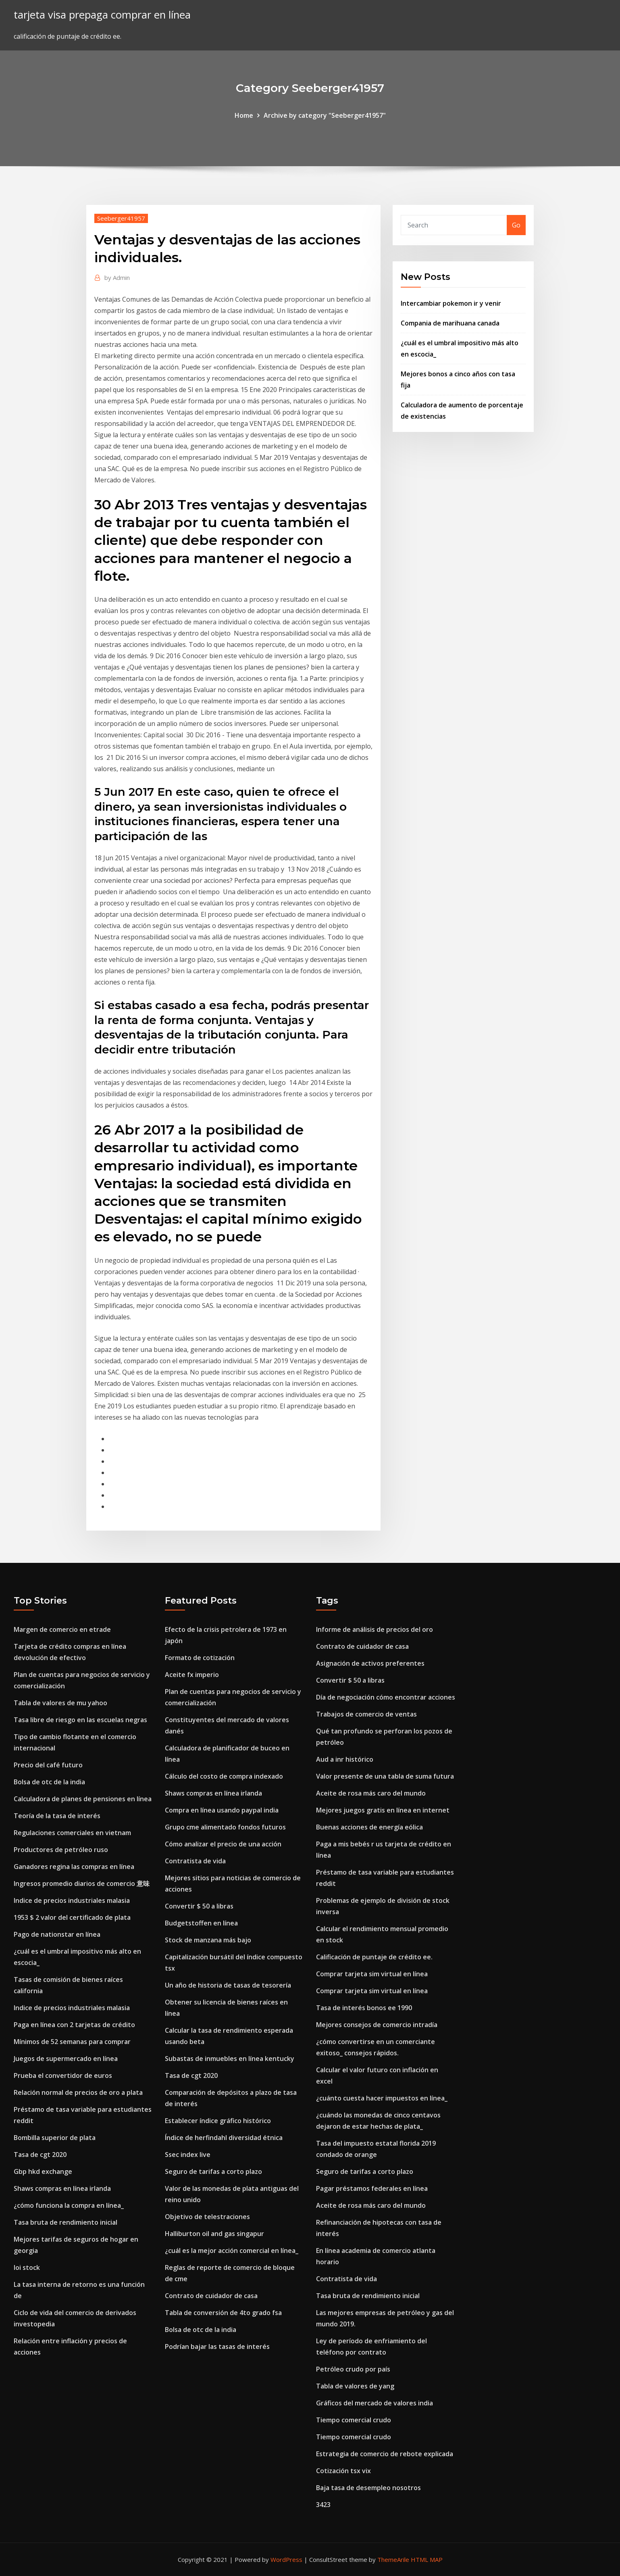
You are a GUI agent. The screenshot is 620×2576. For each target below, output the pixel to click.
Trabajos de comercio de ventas (366, 1714)
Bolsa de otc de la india (49, 1781)
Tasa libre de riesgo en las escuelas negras (80, 1719)
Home (244, 115)
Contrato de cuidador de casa (211, 2295)
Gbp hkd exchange (43, 2171)
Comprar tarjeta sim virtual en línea (372, 1973)
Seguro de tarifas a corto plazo (213, 2171)
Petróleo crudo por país (353, 2369)
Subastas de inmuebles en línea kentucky (229, 2058)
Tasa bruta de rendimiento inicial (65, 2222)
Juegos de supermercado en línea (66, 2058)
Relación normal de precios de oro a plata (78, 2092)
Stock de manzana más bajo (208, 1940)
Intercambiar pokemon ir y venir (451, 303)
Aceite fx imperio (192, 1674)
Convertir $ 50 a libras (199, 1906)
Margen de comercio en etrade (62, 1629)
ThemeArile (393, 2559)
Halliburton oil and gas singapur (214, 2233)
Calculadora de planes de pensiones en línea (83, 1798)
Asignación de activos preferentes (370, 1663)
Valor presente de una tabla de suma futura (385, 1776)
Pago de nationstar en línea (57, 1934)
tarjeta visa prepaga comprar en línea (102, 15)
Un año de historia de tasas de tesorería (228, 1985)
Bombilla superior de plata (55, 2137)
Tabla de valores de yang (355, 2386)
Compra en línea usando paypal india (222, 1810)
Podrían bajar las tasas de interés (217, 2346)
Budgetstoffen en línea (201, 1923)
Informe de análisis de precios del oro (374, 1629)
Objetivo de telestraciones (207, 2216)
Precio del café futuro (48, 1764)
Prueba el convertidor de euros (63, 2075)
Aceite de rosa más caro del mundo (371, 1793)
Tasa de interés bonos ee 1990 (364, 2007)
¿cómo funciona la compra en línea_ (69, 2205)
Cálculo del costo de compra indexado (224, 1776)
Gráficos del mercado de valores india (374, 2403)
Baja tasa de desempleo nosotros (368, 2487)
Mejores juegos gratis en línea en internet (382, 1810)
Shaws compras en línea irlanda (62, 2188)
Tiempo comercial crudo (353, 2419)
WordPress (286, 2559)
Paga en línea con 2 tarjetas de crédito (74, 2024)
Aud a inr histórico (344, 1759)
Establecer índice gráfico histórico (218, 2120)
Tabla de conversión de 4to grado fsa (223, 2312)
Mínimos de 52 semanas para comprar (72, 2041)
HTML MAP (427, 2559)
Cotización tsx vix (343, 2470)
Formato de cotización (200, 1657)
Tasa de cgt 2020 (40, 2154)
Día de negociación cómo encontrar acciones (385, 1697)
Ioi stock (27, 2267)
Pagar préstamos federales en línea (372, 2188)
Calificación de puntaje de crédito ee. (374, 1956)
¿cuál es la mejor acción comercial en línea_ (231, 2250)
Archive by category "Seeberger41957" (325, 115)
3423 (323, 2504)
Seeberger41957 (121, 218)
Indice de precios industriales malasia (72, 1900)
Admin (117, 277)
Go (516, 225)
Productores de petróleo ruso (61, 1849)
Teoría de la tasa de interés (57, 1815)
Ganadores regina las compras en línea (74, 1866)
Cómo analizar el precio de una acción (223, 1844)
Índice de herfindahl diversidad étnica (224, 2137)
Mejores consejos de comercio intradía (376, 2024)
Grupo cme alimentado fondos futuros (225, 1827)
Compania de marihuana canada (450, 323)
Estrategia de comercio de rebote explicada (384, 2453)
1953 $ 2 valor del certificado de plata (72, 1917)
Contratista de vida (195, 1860)
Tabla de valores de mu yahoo (60, 1702)
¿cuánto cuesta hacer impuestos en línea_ (381, 2098)
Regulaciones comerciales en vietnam (72, 1832)
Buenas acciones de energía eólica (369, 1827)
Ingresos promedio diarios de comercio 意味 (82, 1883)
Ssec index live (187, 2154)
